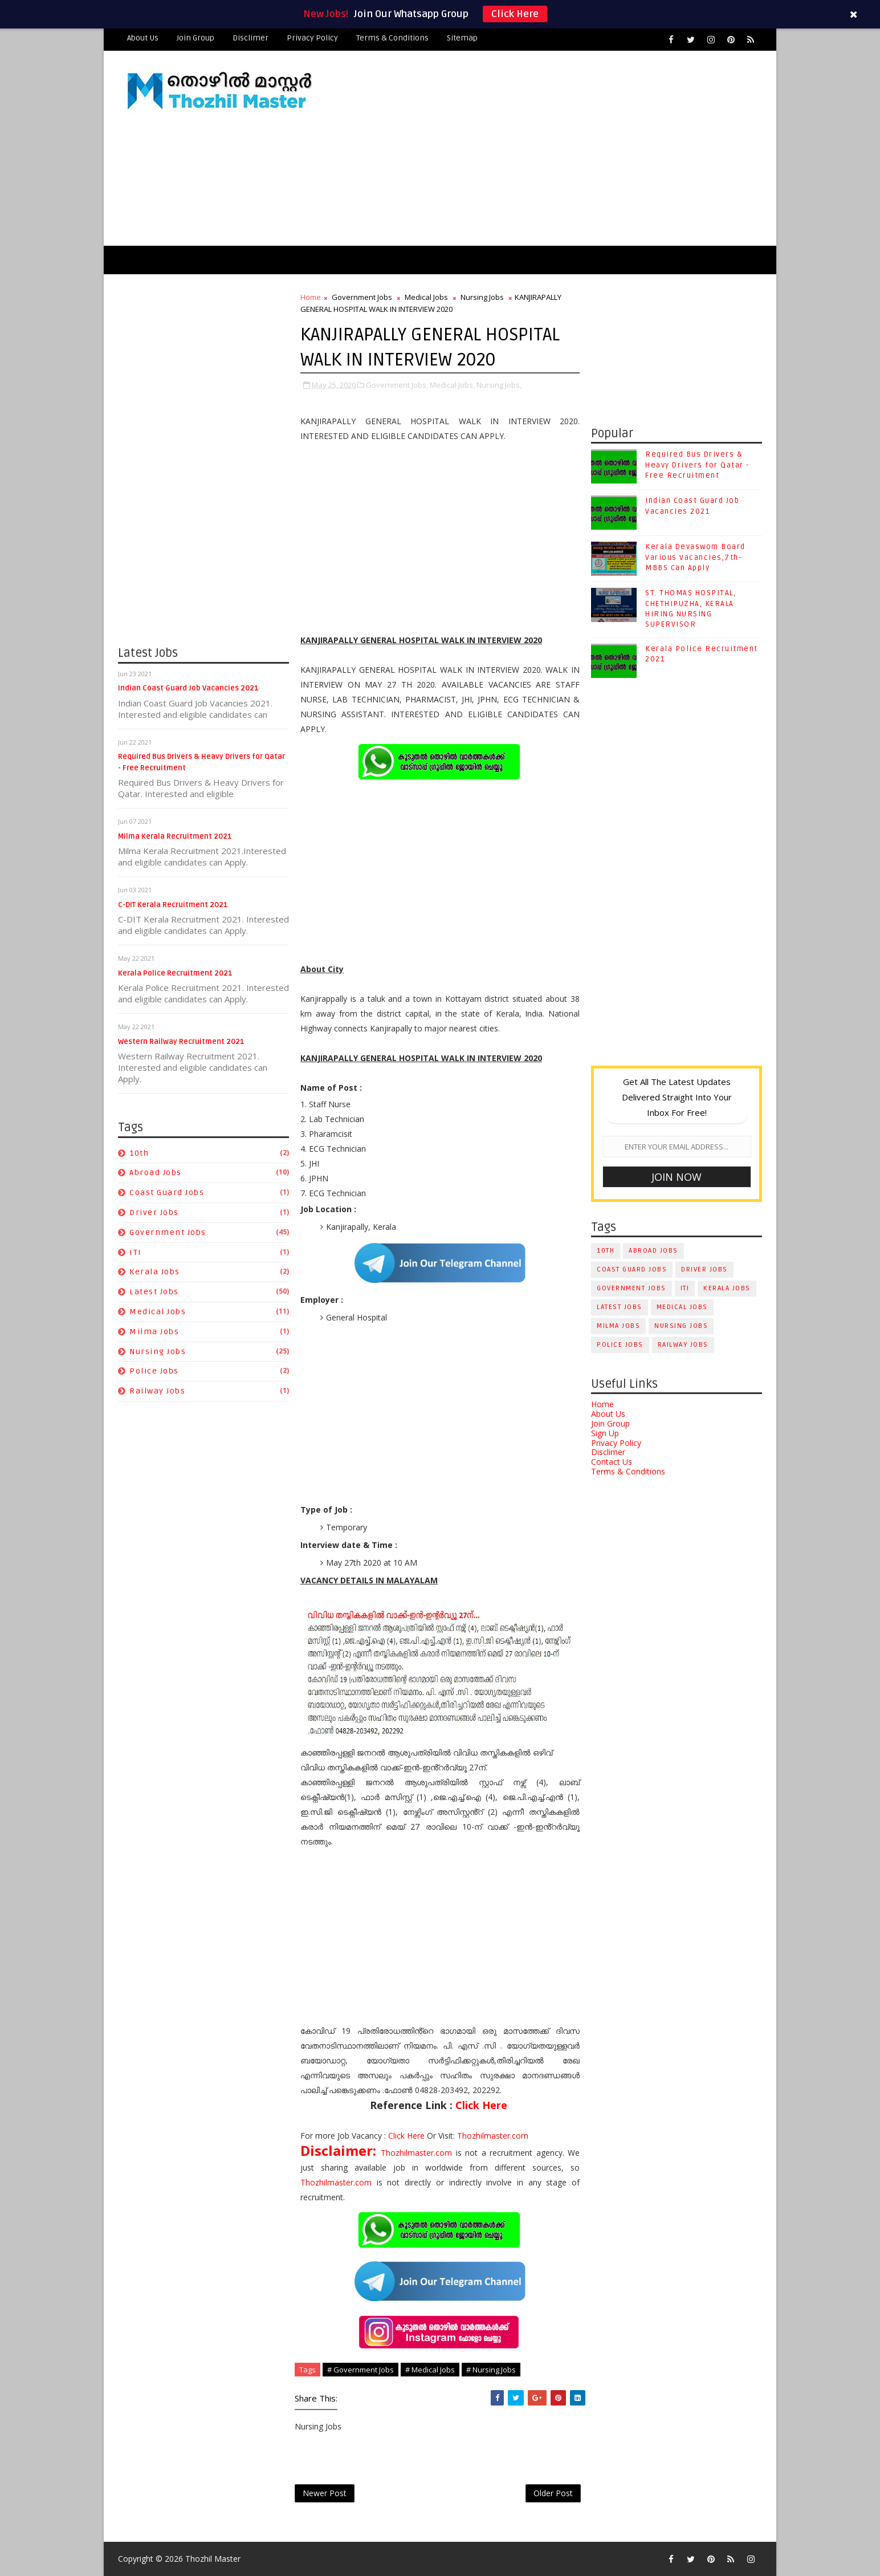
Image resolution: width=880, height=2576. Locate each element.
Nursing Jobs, (499, 385)
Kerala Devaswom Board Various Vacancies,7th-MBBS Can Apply (695, 557)
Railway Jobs (157, 1391)
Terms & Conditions (392, 38)
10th (139, 1153)
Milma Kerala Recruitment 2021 (175, 836)
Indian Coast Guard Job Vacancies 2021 (188, 688)
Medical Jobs (157, 1312)
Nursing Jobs (157, 1351)
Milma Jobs (154, 1331)
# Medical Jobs (430, 2369)
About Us (142, 38)
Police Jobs (154, 1371)
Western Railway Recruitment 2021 (181, 1041)
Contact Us (611, 1461)
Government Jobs (167, 1232)
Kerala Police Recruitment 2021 (175, 973)
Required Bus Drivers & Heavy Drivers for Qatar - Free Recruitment (697, 465)
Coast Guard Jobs (166, 1192)
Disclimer (250, 38)
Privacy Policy (312, 38)
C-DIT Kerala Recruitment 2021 (173, 904)
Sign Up (605, 1433)
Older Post (553, 2493)
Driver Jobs (154, 1212)
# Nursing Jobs (491, 2369)
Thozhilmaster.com (492, 2135)
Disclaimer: (340, 2150)
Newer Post (325, 2493)
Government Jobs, (397, 385)
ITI (135, 1252)
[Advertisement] (554, 149)
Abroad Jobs (155, 1172)
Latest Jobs (154, 1292)
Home (310, 297)
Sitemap (462, 38)
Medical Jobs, (452, 385)
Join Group (195, 38)
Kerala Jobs (154, 1272)
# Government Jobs (360, 2369)
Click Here (515, 14)
